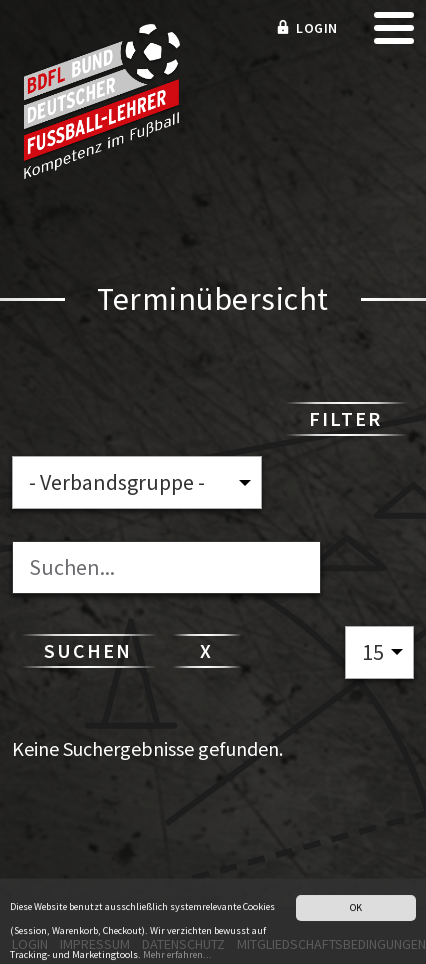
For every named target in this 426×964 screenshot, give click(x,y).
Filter (345, 418)
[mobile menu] (394, 34)
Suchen (88, 650)
